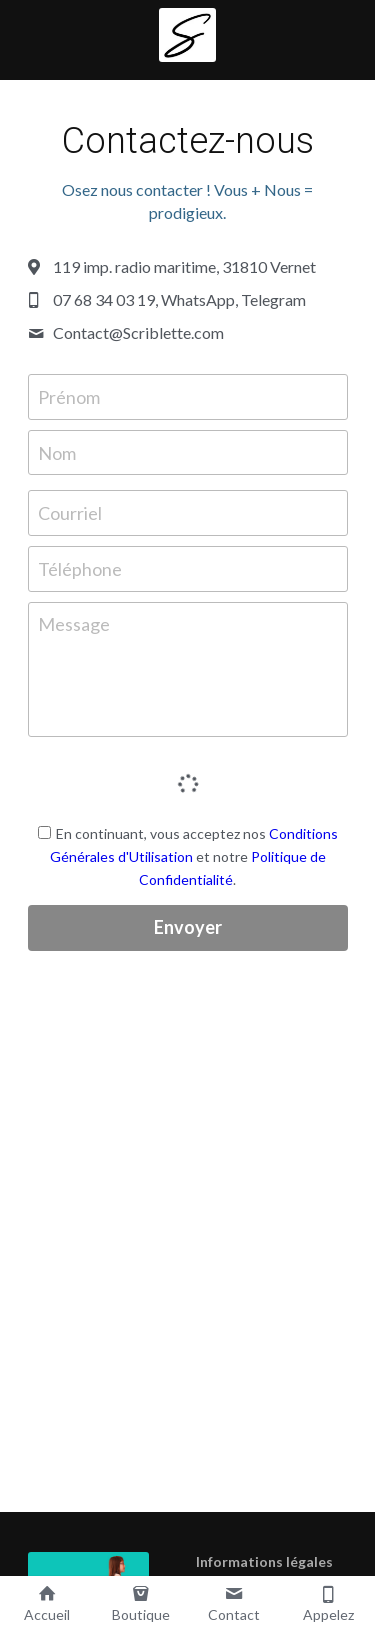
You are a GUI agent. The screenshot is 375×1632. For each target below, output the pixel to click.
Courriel (70, 513)
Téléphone (80, 568)
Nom (57, 452)
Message (74, 624)
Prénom (69, 396)
